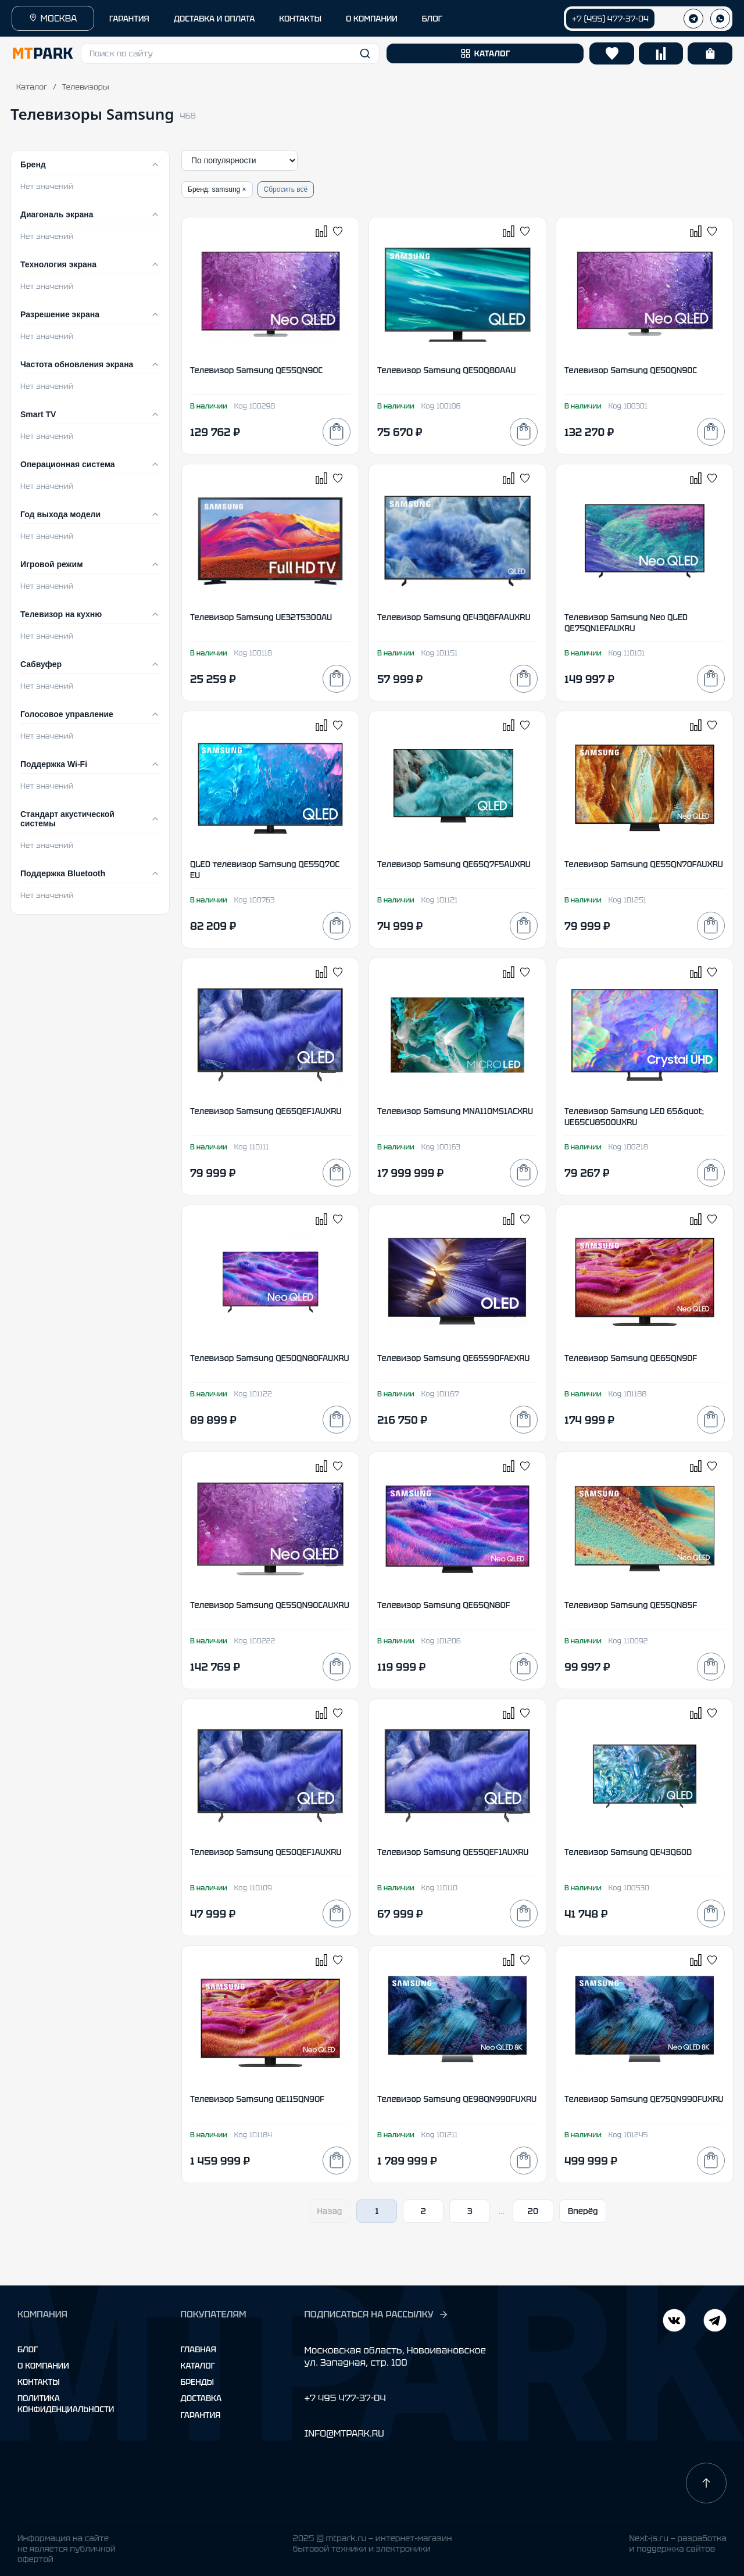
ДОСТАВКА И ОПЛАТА (214, 18)
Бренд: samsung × (217, 189)
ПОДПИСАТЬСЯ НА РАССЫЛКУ (376, 2314)
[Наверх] (706, 2483)
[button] (230, 53)
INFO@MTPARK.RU (344, 2433)
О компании (43, 2365)
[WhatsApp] (720, 18)
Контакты (38, 2382)
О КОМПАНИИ (372, 18)
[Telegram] (674, 2322)
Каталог (31, 87)
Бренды (197, 2382)
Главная (198, 2349)
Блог (27, 2349)
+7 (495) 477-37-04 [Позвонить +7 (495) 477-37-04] (610, 18)
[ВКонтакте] (715, 2322)
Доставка (201, 2398)
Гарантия (201, 2415)
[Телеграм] (693, 18)
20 (533, 2211)
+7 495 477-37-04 (344, 2398)
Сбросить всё (286, 189)
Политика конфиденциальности (65, 2403)
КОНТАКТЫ (300, 18)
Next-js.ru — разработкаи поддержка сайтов (678, 2543)
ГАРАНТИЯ (129, 18)
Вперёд (583, 2211)
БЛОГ (432, 18)
